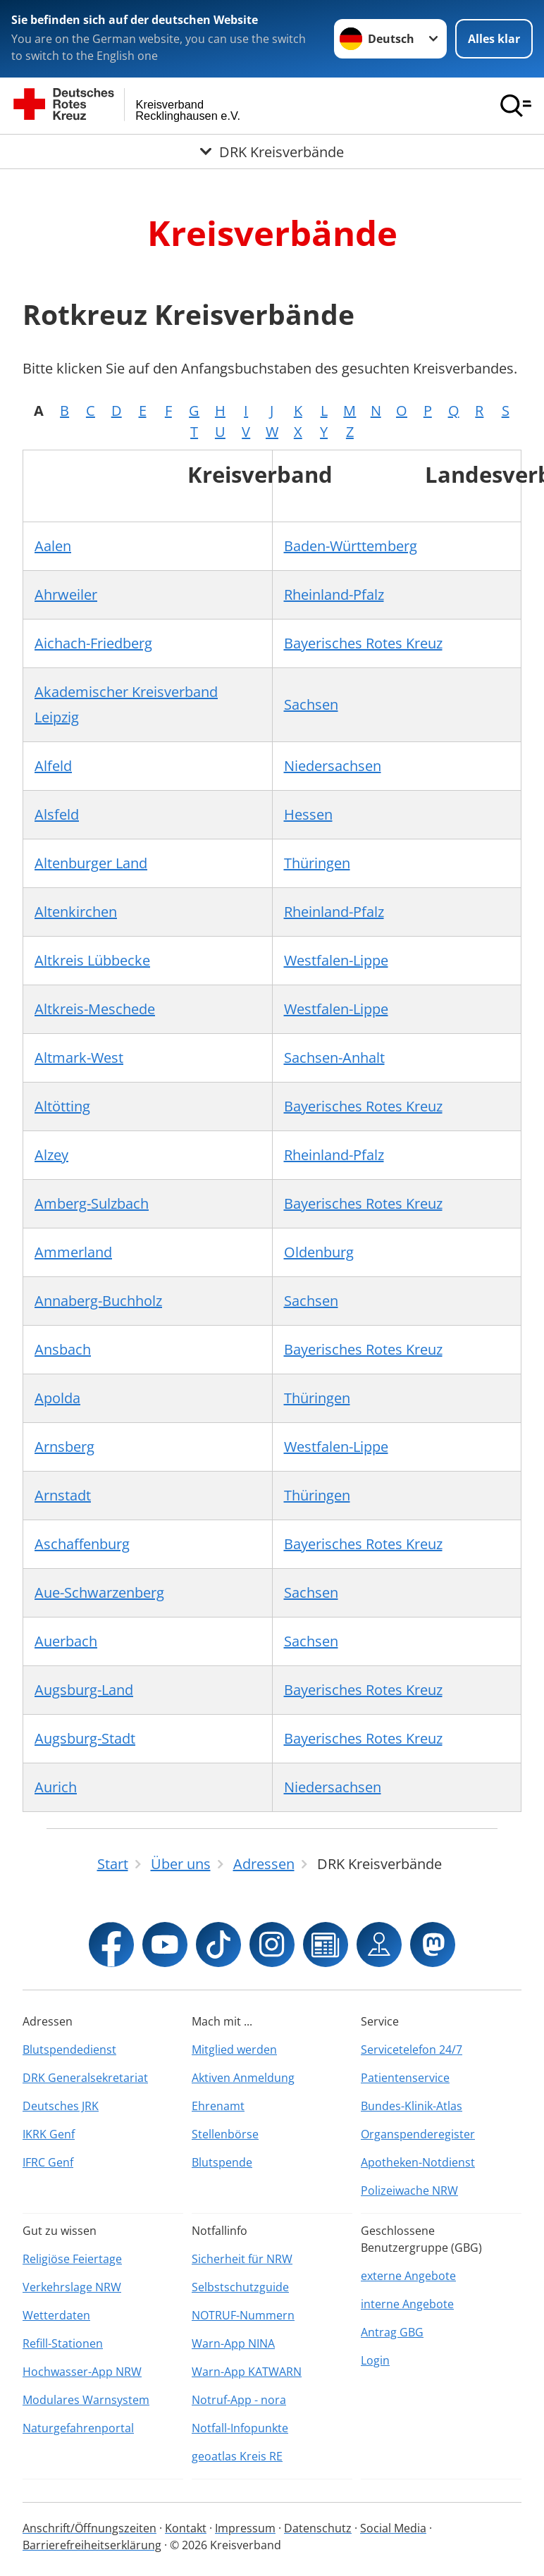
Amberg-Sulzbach (92, 1203)
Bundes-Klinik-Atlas (411, 2106)
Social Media (393, 2528)
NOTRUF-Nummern (243, 2315)
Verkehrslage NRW (72, 2287)
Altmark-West (79, 1057)
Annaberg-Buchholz (98, 1300)
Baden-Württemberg (350, 545)
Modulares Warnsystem (86, 2400)
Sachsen (311, 704)
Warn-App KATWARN (247, 2371)
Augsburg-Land (84, 1689)
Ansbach (63, 1349)
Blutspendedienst (69, 2049)
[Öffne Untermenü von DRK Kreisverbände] (272, 152)
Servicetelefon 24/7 (411, 2049)
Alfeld (53, 765)
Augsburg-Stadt (85, 1738)
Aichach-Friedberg (93, 643)
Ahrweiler (66, 594)
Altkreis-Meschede (95, 1008)
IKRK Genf (49, 2134)
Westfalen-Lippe (336, 960)
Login (375, 2360)
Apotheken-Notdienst (418, 2162)
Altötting (62, 1106)
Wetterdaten (56, 2315)
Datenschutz (318, 2528)
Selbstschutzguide (240, 2287)
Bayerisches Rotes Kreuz (363, 643)
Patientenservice (405, 2077)
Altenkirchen (76, 911)
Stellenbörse (225, 2134)
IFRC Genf (48, 2162)
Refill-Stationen (63, 2343)
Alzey (51, 1154)
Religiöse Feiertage (72, 2259)
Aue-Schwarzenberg (99, 1592)
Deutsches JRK (61, 2106)
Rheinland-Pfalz (334, 594)
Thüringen (317, 863)
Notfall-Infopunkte (240, 2428)
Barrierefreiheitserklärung (92, 2545)
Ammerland (73, 1252)
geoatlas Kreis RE (237, 2456)
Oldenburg (319, 1252)
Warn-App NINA (233, 2343)
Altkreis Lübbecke (92, 960)
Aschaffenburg (82, 1543)
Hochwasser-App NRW (82, 2371)
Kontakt (185, 2528)
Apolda (57, 1397)
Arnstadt (63, 1495)
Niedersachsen (332, 765)
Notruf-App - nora (239, 2400)
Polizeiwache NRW (409, 2190)
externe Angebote (408, 2276)
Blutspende (222, 2162)
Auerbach (66, 1641)
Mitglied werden (234, 2049)
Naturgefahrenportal (78, 2428)
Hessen (308, 814)
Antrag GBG (392, 2332)
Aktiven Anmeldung (243, 2077)
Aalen (53, 545)
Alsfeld (57, 814)
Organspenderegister (418, 2134)
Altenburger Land (91, 863)
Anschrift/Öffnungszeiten (89, 2528)
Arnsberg (64, 1446)
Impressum (245, 2528)
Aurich (56, 1787)
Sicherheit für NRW (242, 2259)
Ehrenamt (218, 2106)
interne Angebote (407, 2304)
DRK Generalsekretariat (85, 2077)
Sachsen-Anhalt (334, 1057)
